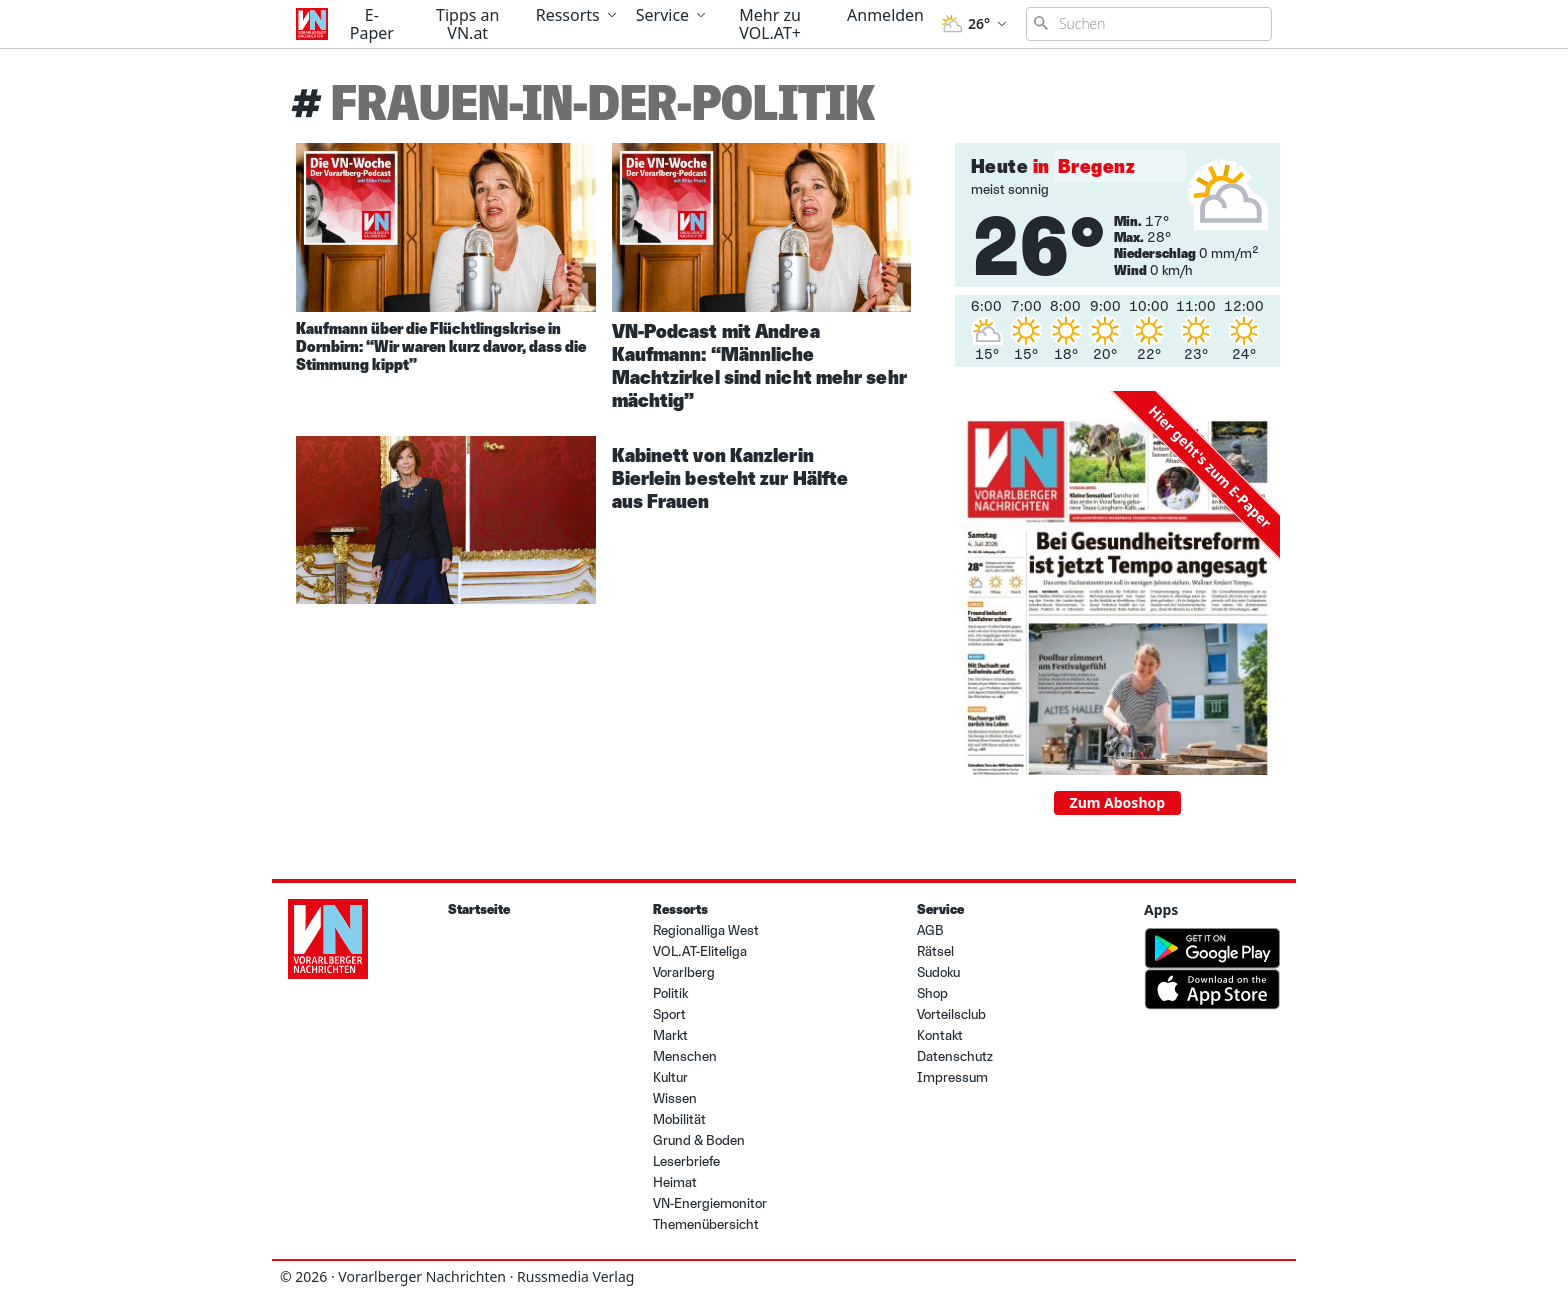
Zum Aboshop (1118, 802)
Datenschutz (955, 1056)
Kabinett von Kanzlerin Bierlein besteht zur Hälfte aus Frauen (730, 478)
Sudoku (938, 972)
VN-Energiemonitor (710, 1203)
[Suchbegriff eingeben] (1149, 24)
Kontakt (940, 1035)
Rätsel (935, 951)
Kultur (670, 1077)
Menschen (685, 1056)
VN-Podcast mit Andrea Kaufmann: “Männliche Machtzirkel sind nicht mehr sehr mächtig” (759, 365)
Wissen (675, 1098)
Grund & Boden (699, 1140)
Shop (932, 993)
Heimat (675, 1182)
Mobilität (679, 1119)
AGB (930, 930)
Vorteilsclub (951, 1014)
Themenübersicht (706, 1224)
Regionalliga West (706, 930)
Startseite (479, 909)
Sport (669, 1014)
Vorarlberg (684, 972)
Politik (670, 993)
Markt (670, 1035)
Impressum (952, 1077)
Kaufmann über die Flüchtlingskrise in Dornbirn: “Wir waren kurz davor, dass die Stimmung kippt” (441, 347)
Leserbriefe (686, 1161)
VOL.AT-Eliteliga (700, 951)
